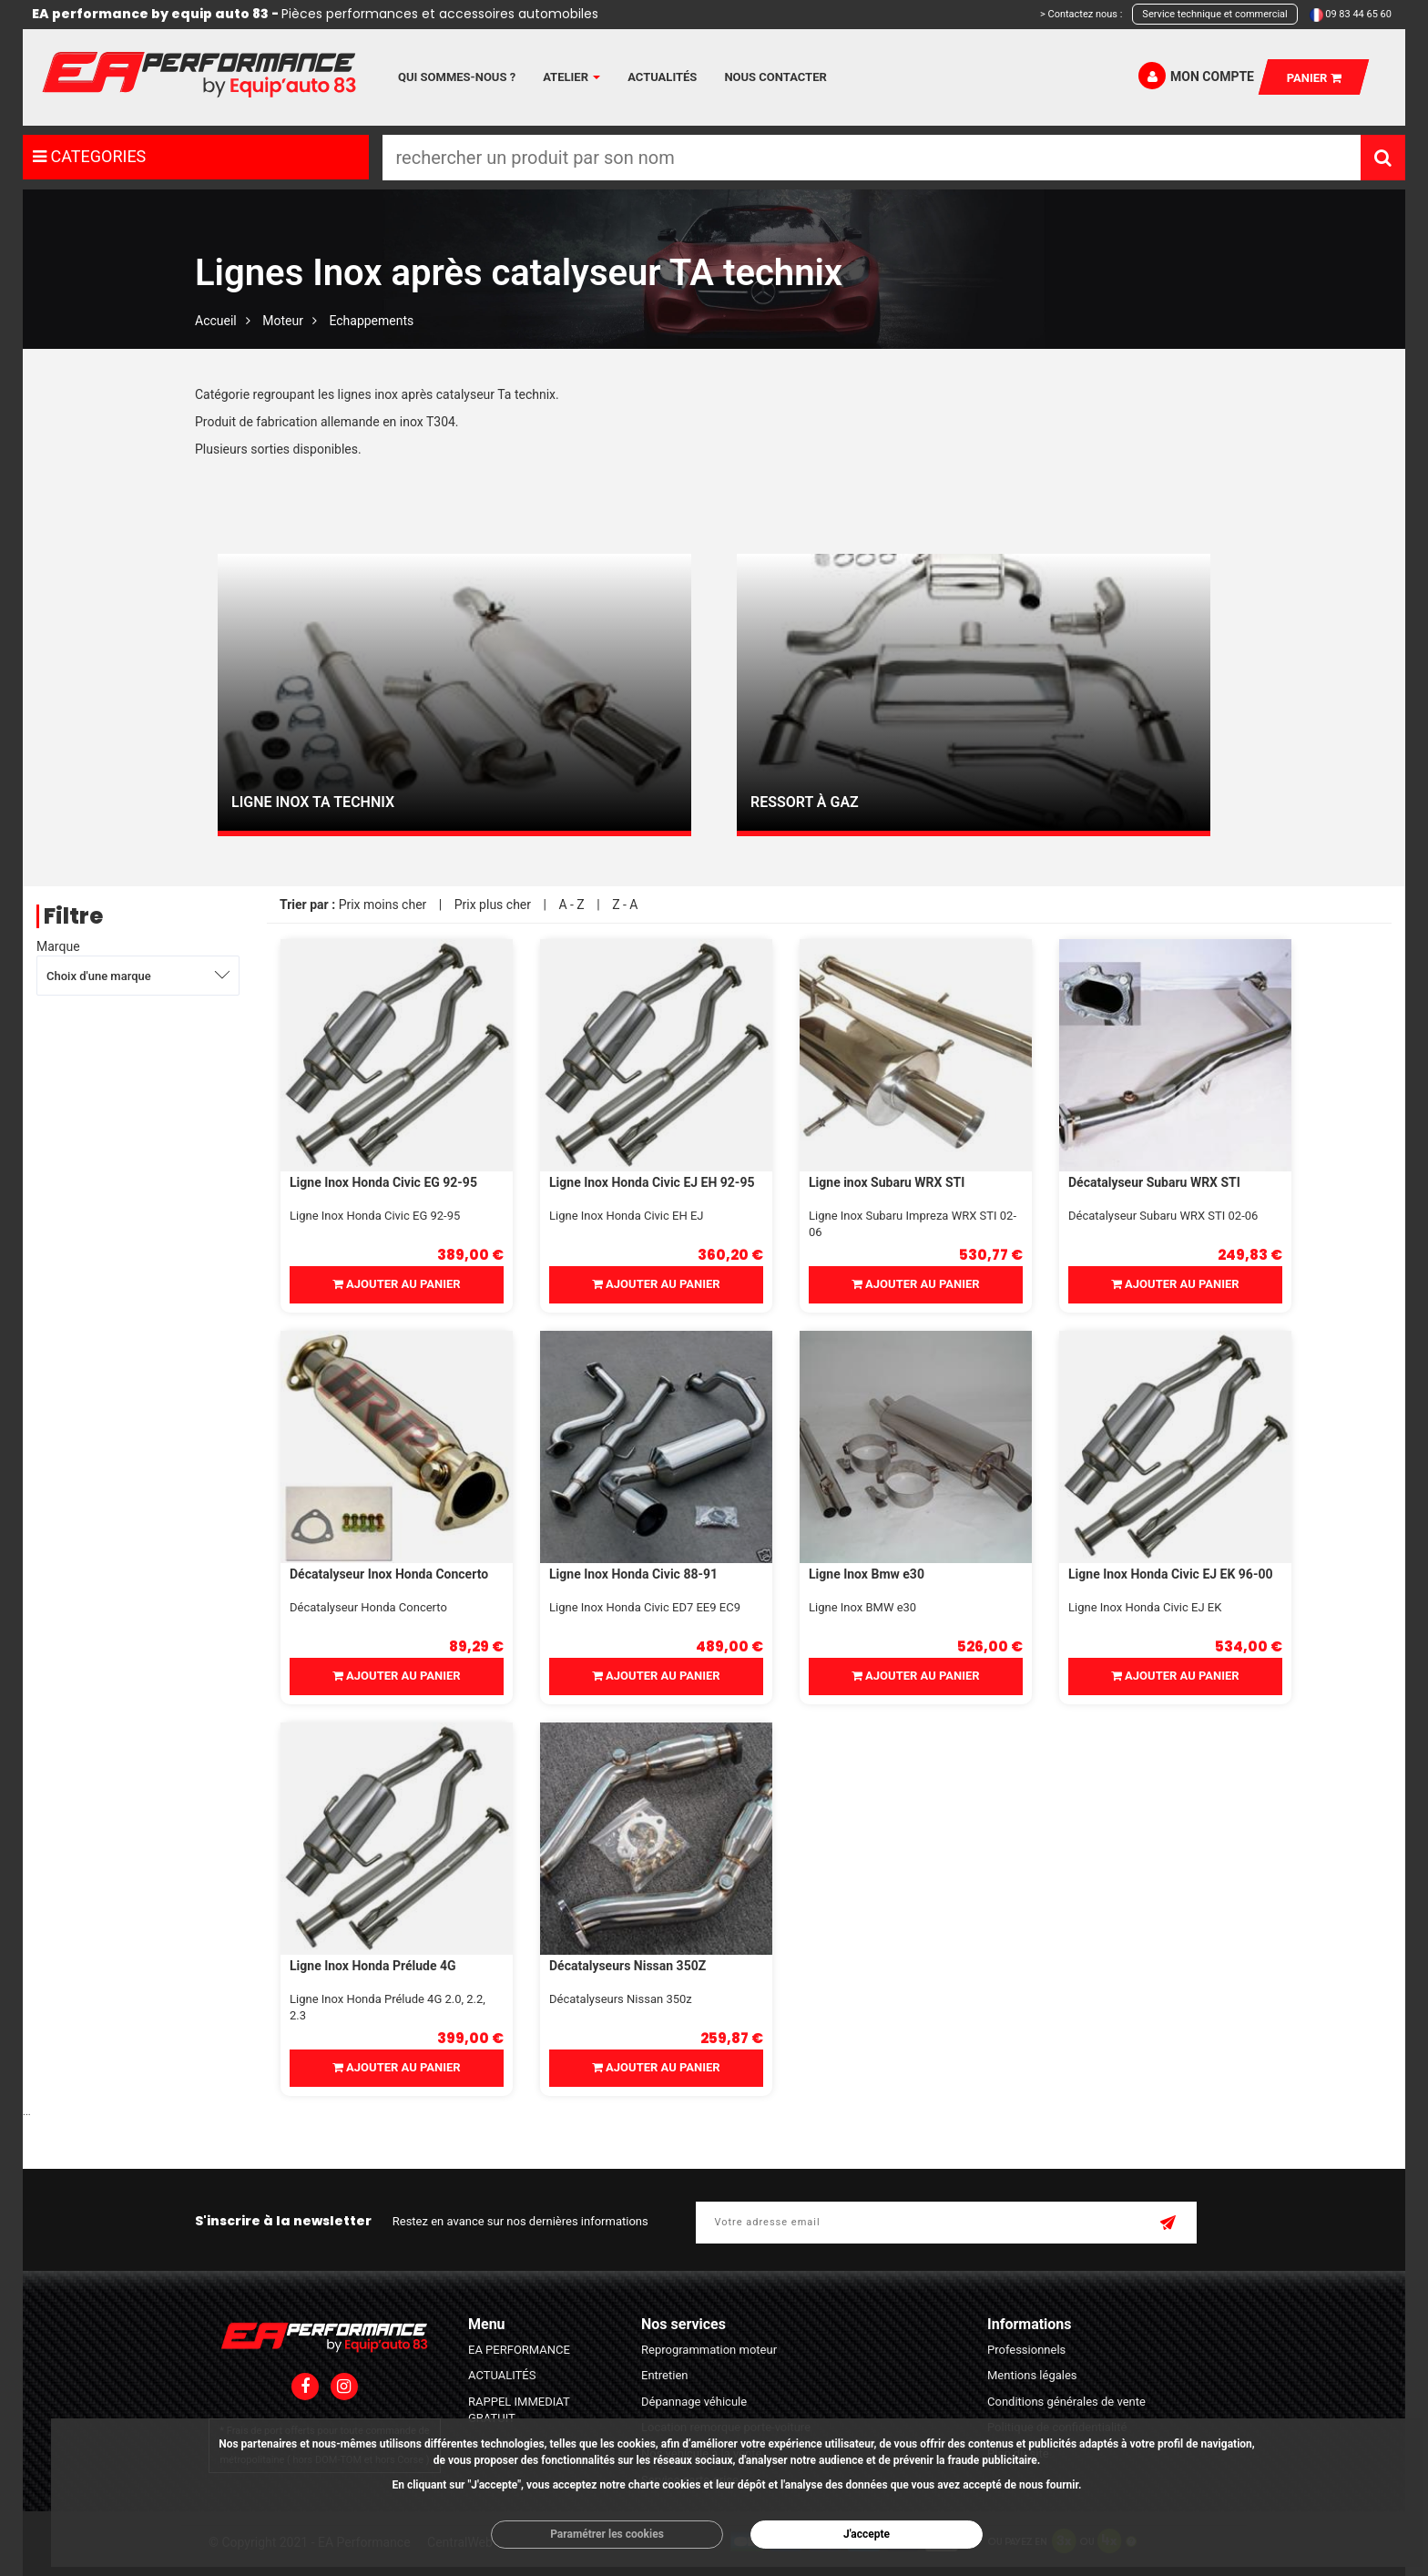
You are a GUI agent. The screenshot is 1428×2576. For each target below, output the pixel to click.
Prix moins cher (383, 904)
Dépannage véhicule (694, 2401)
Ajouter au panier (396, 1284)
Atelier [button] (571, 77)
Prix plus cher (492, 904)
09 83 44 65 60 (1358, 14)
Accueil (216, 320)
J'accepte (866, 2534)
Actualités (662, 77)
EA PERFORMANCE (519, 2349)
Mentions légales (1032, 2375)
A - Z (571, 904)
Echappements (371, 320)
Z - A (625, 904)
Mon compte (1196, 75)
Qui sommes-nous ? (456, 77)
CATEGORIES (89, 156)
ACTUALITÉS (502, 2375)
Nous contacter (775, 77)
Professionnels (1026, 2349)
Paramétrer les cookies (607, 2534)
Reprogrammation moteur (709, 2349)
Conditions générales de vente (1066, 2401)
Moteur (282, 320)
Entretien (664, 2375)
